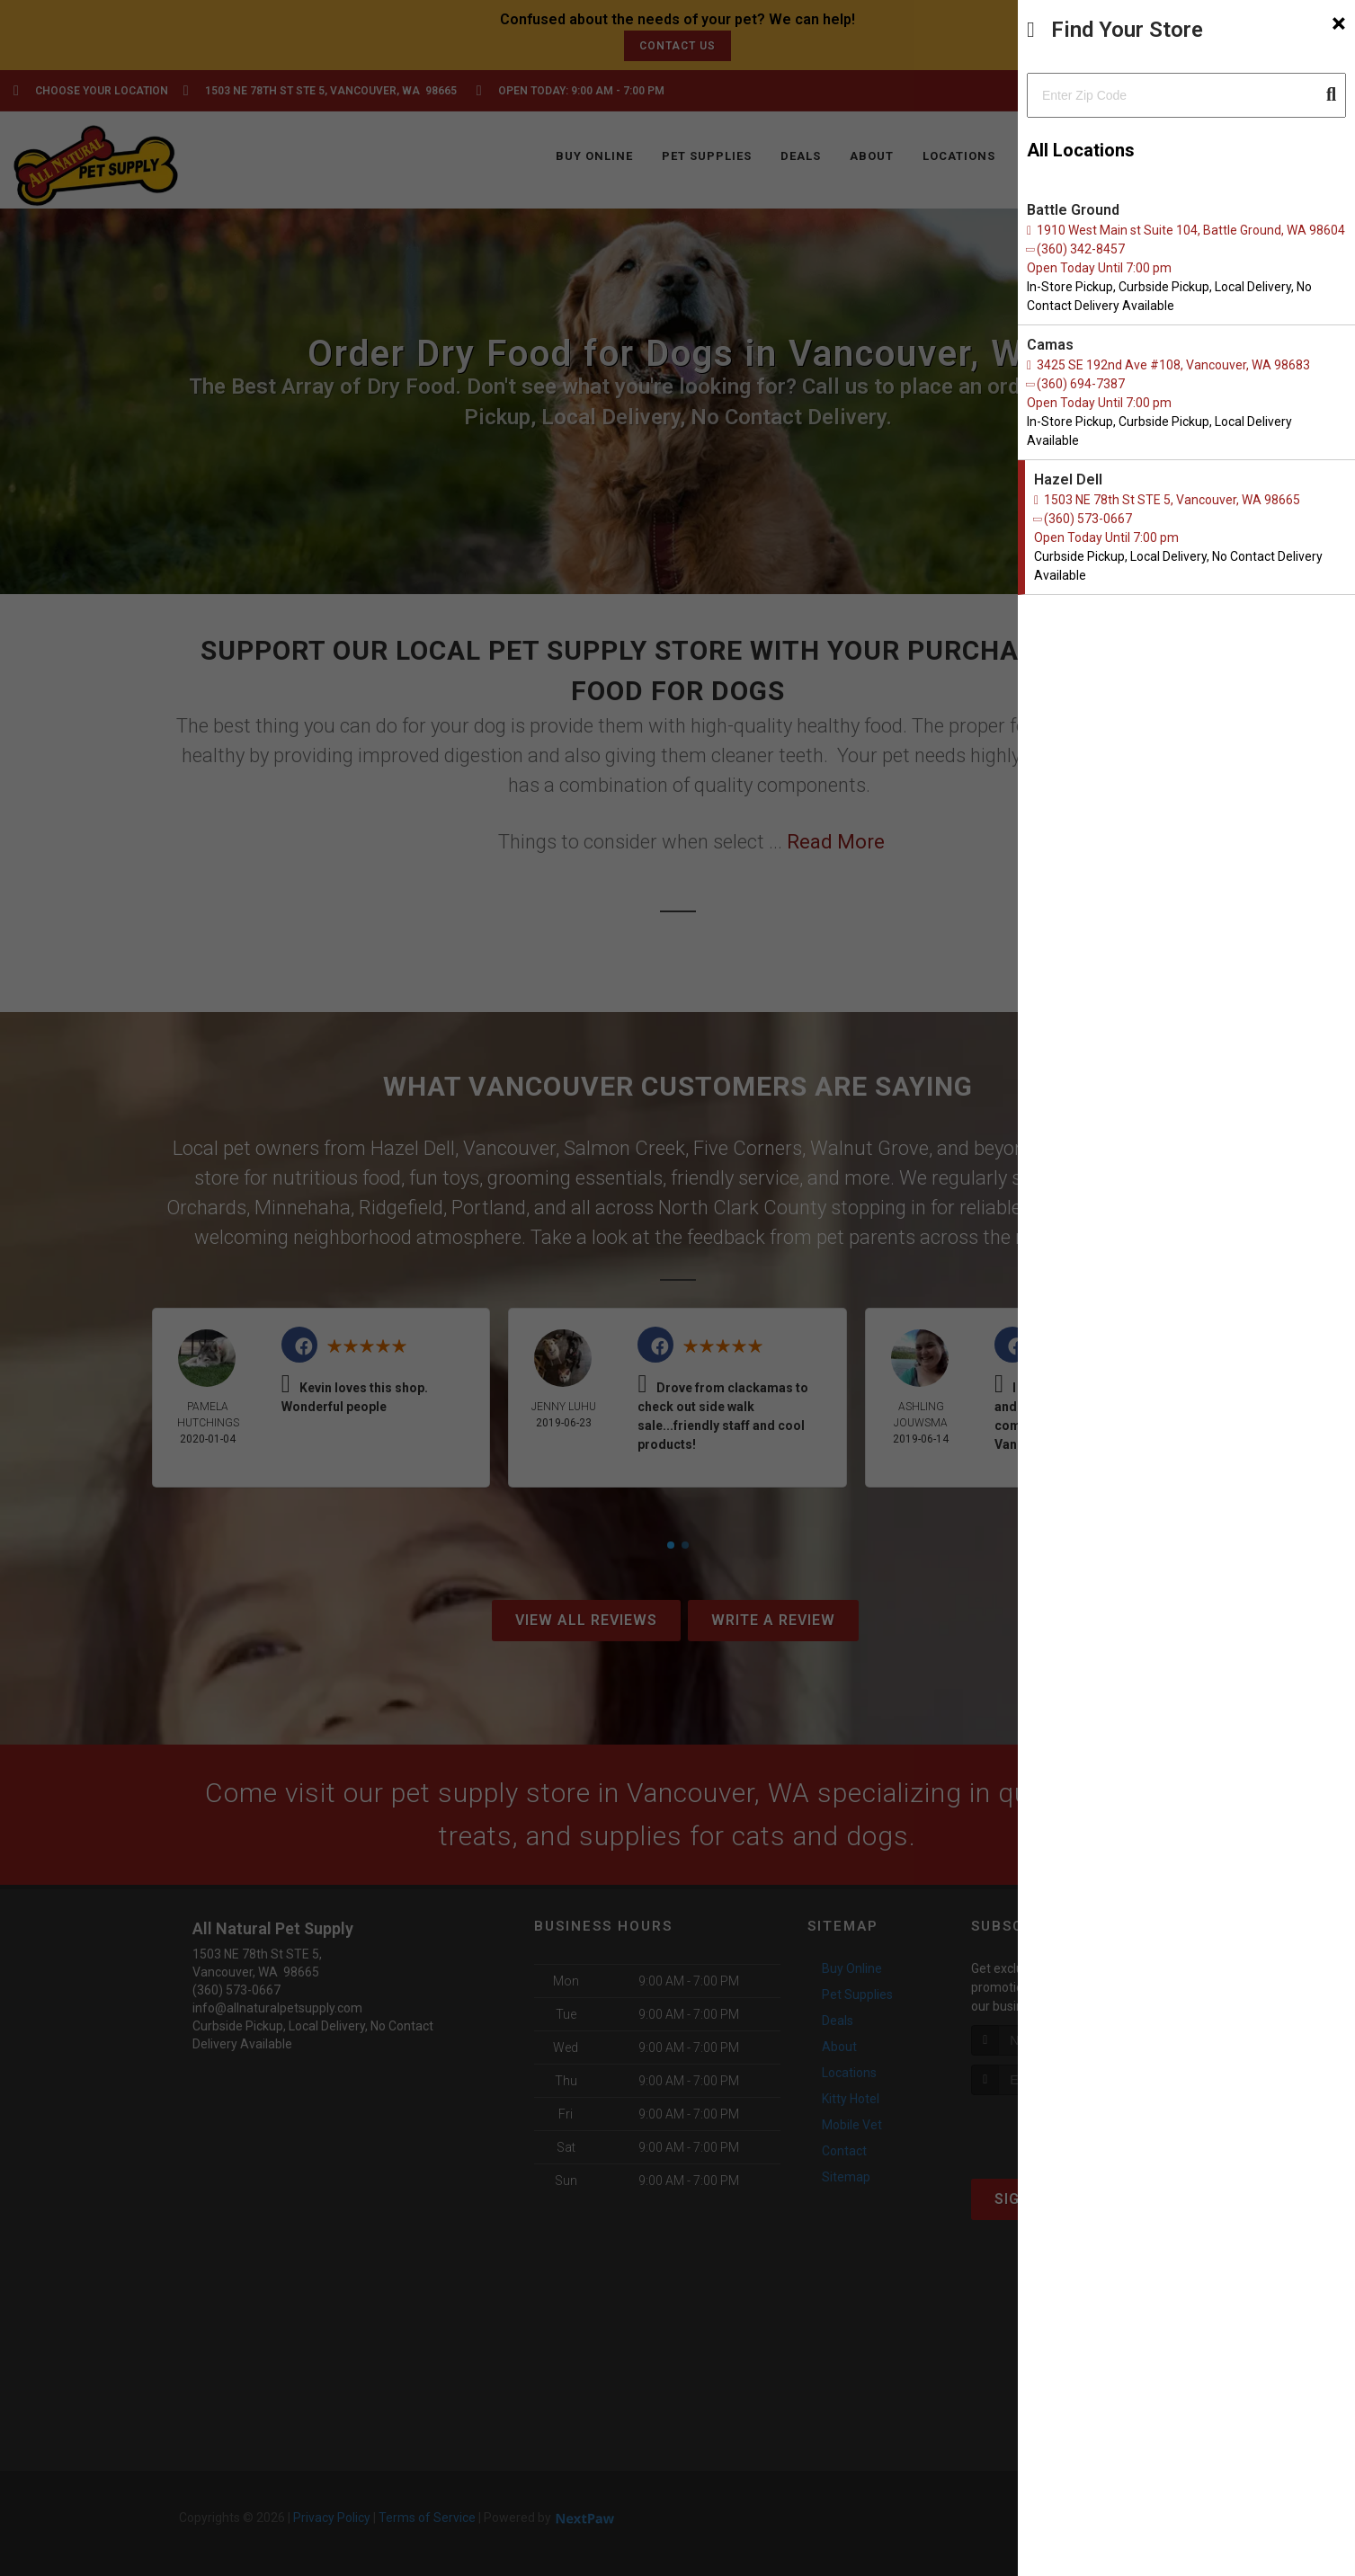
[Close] (1339, 23)
